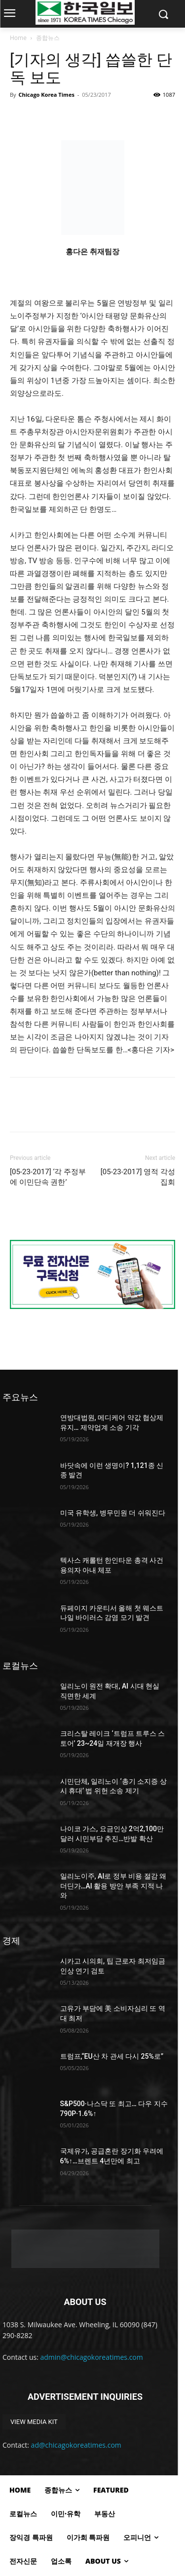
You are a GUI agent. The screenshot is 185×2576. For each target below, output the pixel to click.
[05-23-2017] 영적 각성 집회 (138, 1177)
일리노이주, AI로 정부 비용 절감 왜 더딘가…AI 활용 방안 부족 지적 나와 (113, 1885)
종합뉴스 (48, 38)
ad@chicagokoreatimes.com (76, 2445)
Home (18, 38)
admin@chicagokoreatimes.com (91, 2357)
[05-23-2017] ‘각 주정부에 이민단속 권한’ (48, 1177)
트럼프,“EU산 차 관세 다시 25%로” (112, 2056)
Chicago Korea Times (46, 94)
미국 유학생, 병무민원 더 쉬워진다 (112, 1513)
